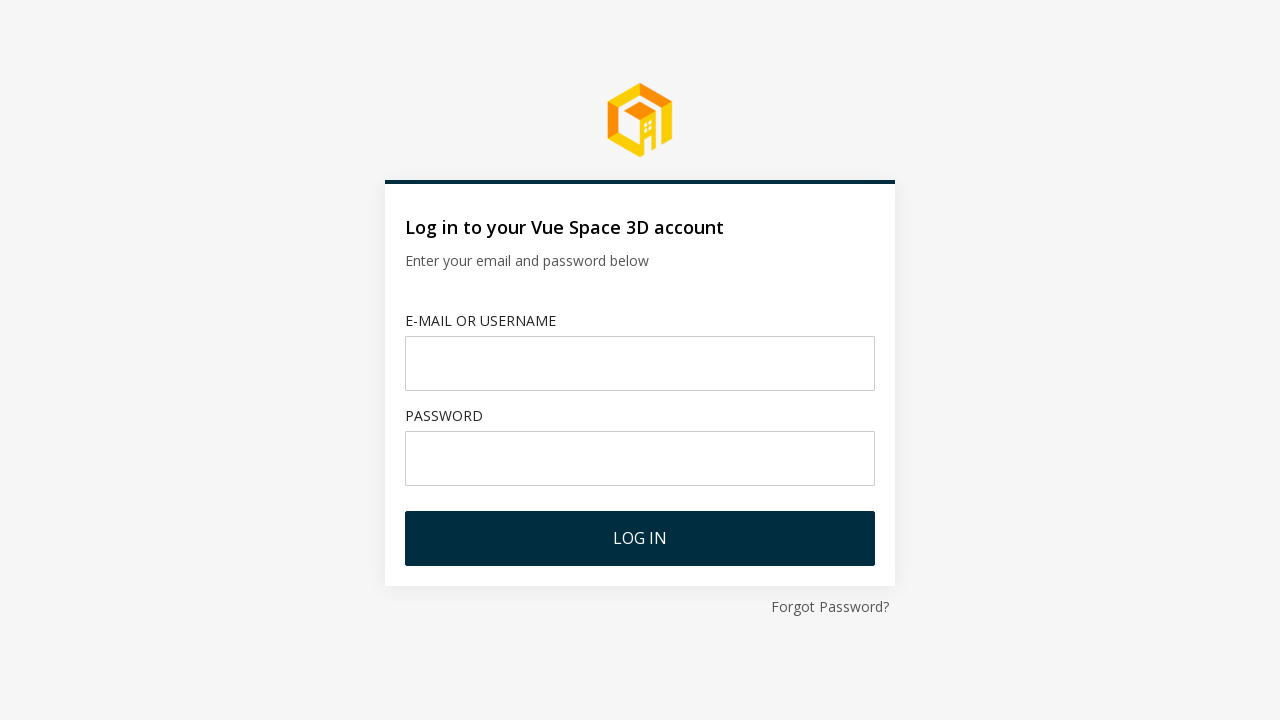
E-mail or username (480, 320)
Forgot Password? (830, 606)
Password (444, 415)
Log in (640, 538)
